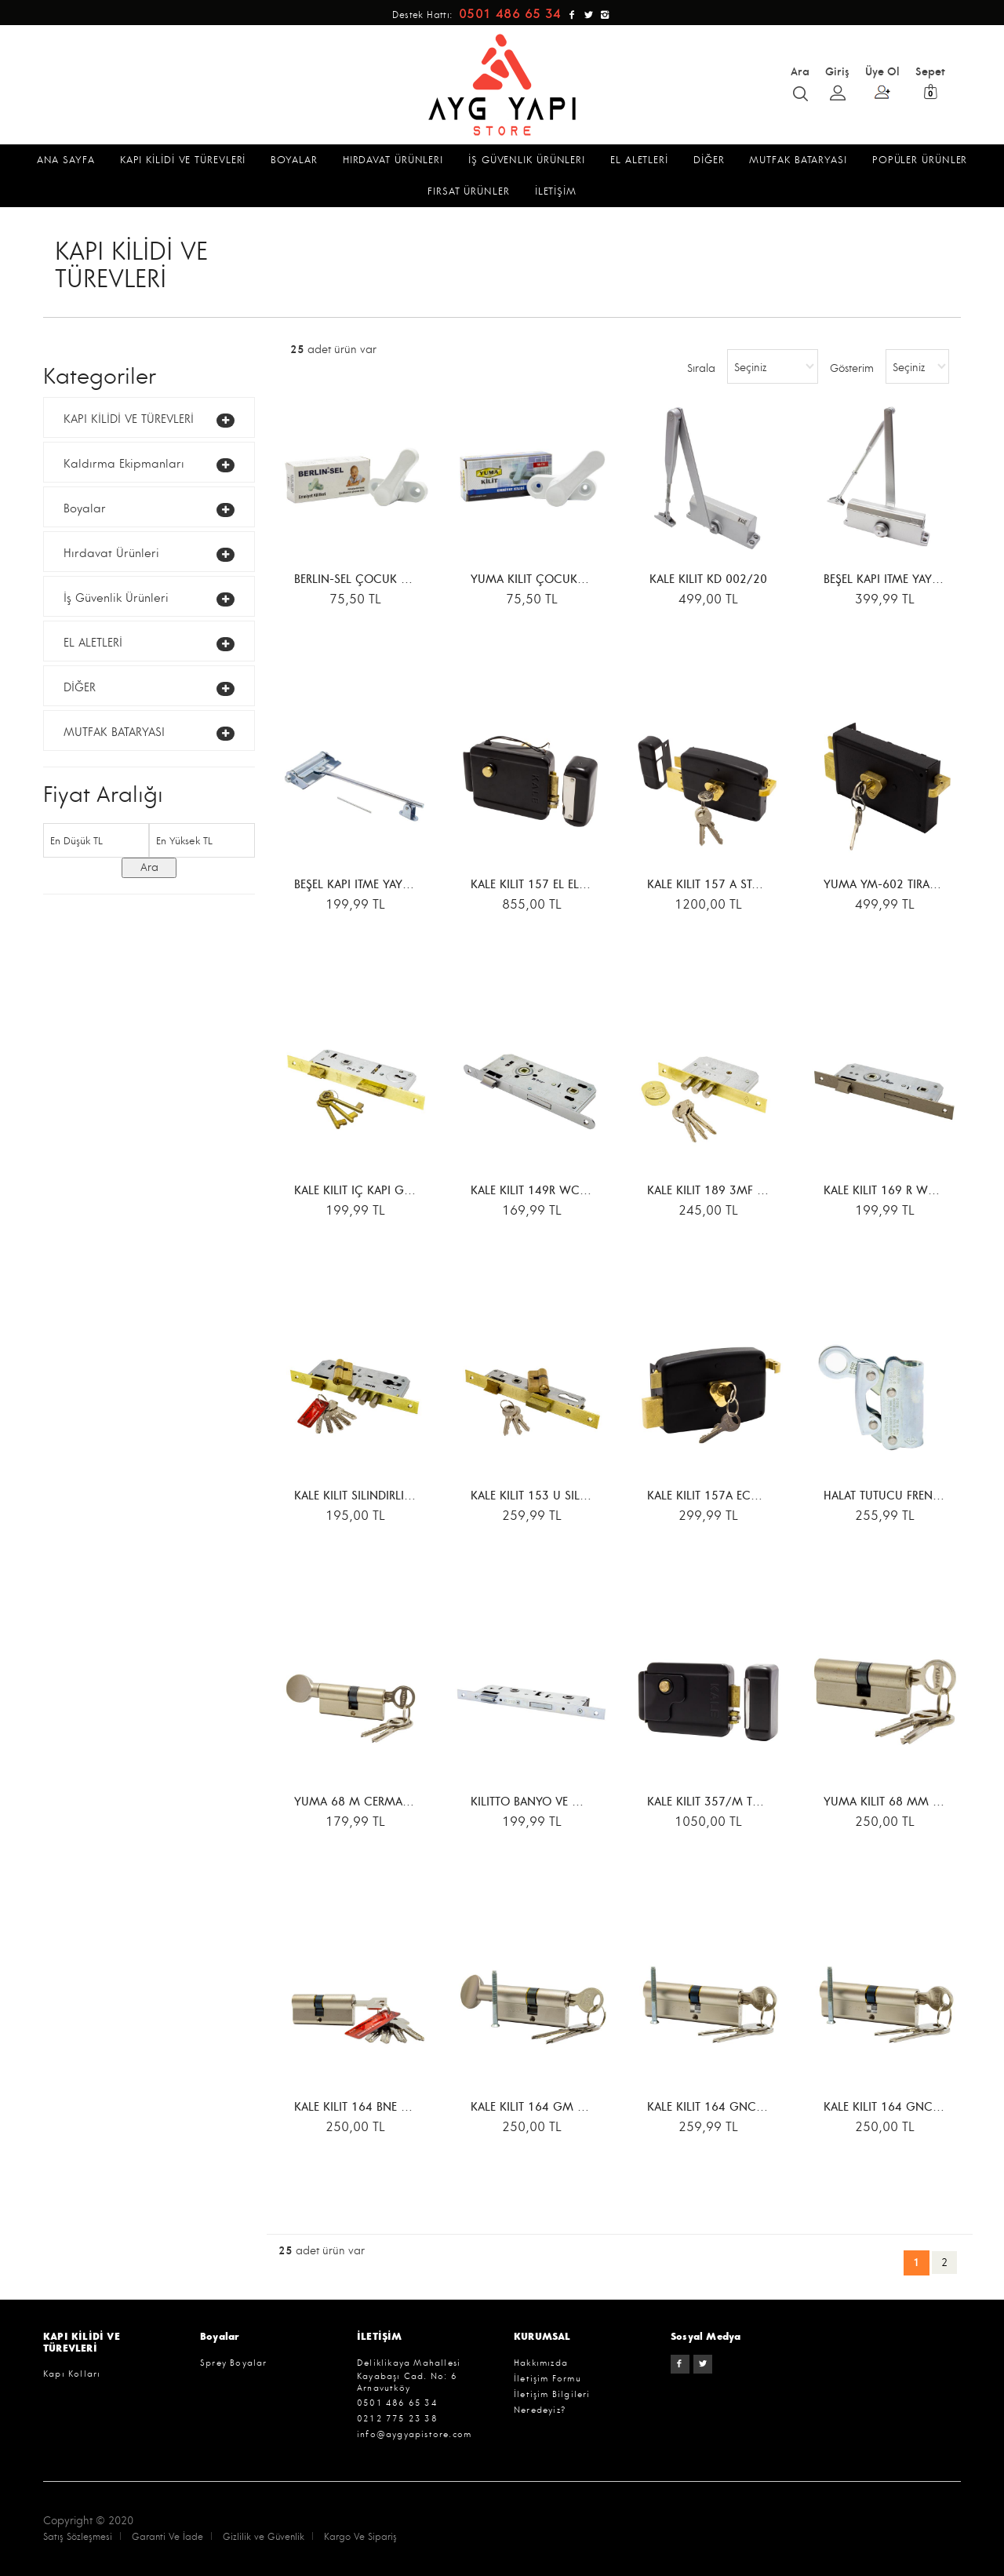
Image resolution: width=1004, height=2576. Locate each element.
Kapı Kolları (71, 2374)
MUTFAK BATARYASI (114, 732)
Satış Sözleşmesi (77, 2537)
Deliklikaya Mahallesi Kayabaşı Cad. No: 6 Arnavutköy (408, 2376)
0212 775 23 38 (397, 2419)
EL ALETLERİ (93, 643)
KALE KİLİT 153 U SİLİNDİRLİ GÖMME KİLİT (583, 1497)
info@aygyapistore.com (414, 2434)
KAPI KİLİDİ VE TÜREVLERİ (129, 419)
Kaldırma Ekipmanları (124, 464)
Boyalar (85, 508)
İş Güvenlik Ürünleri (116, 598)
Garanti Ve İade (167, 2537)
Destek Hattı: (479, 15)
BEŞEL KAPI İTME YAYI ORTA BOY (378, 885)
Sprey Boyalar (233, 2363)
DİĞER (80, 687)
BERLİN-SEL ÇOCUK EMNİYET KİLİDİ (387, 580)
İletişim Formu (547, 2379)
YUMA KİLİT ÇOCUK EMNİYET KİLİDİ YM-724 (589, 580)
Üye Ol (882, 82)
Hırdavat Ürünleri (111, 553)
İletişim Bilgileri (552, 2394)
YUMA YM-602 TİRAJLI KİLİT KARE (912, 885)
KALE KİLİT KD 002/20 (708, 580)
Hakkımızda (541, 2363)
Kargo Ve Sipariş (360, 2537)
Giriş (837, 82)
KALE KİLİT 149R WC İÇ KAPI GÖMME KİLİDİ (589, 1191)
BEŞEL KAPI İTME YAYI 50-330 (901, 580)
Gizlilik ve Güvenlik (263, 2537)
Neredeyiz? (540, 2410)
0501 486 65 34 (397, 2403)
